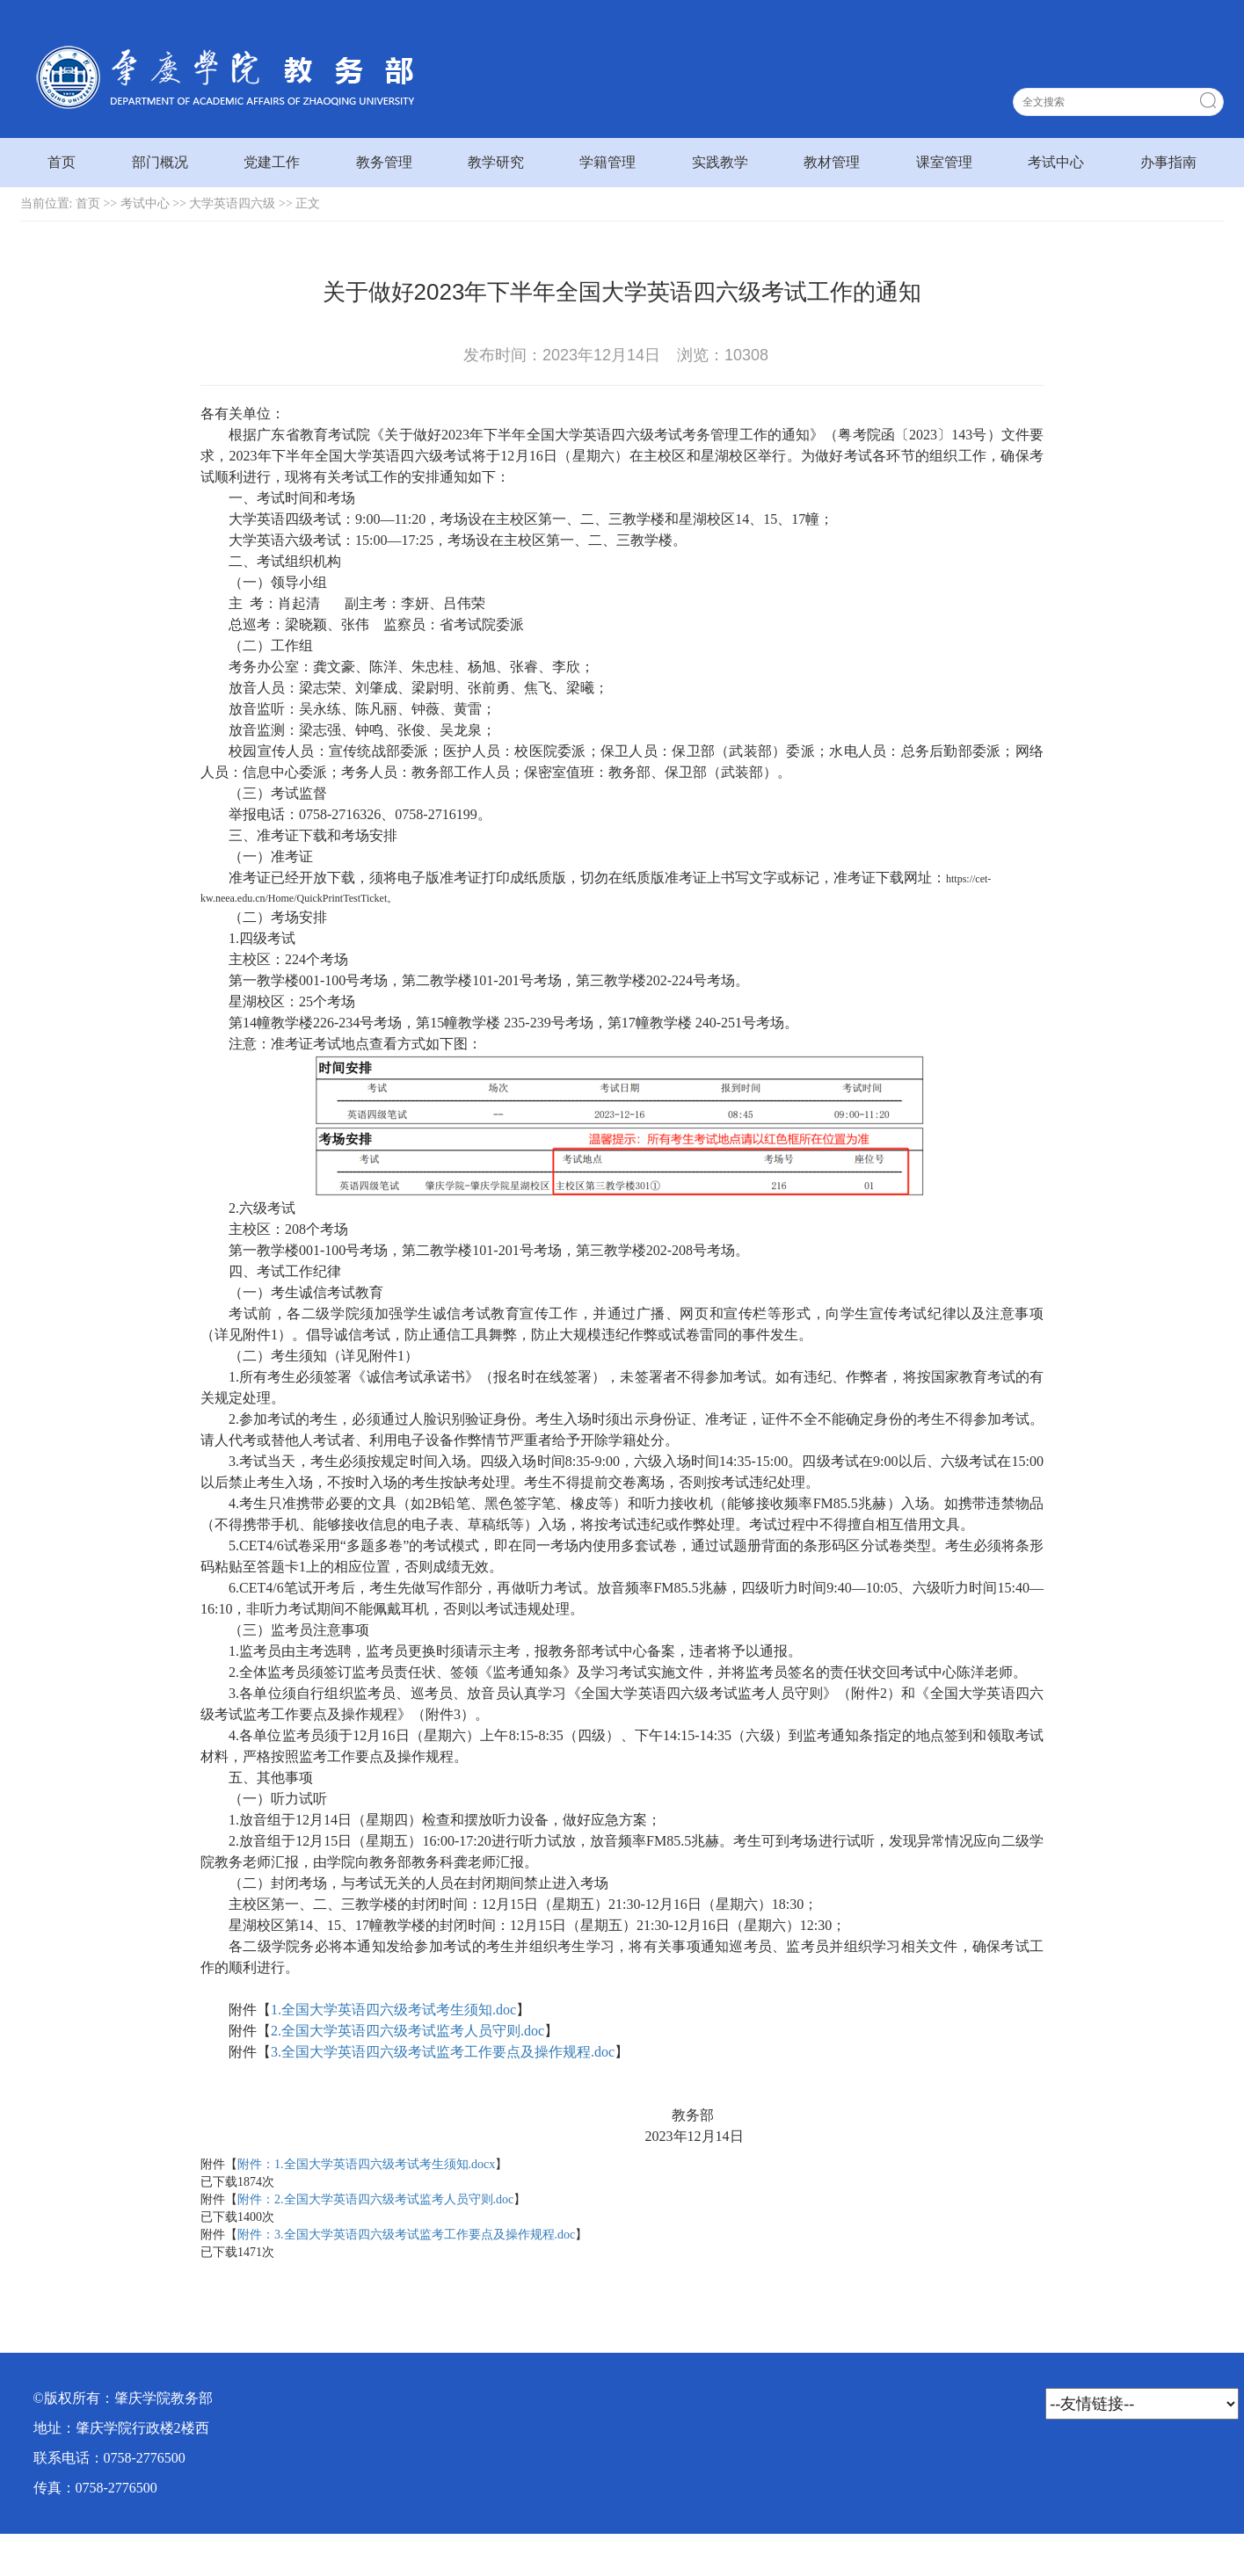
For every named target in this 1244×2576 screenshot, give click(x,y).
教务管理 (384, 162)
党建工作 (272, 162)
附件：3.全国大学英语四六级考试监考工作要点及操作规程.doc (406, 2234)
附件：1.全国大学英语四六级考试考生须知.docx (366, 2164)
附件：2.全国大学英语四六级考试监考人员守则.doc (375, 2199)
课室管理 (944, 162)
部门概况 (160, 162)
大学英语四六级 (232, 203)
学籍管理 (607, 162)
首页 (61, 162)
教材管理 (832, 162)
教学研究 (496, 162)
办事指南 (1168, 162)
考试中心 (1056, 162)
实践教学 (720, 162)
